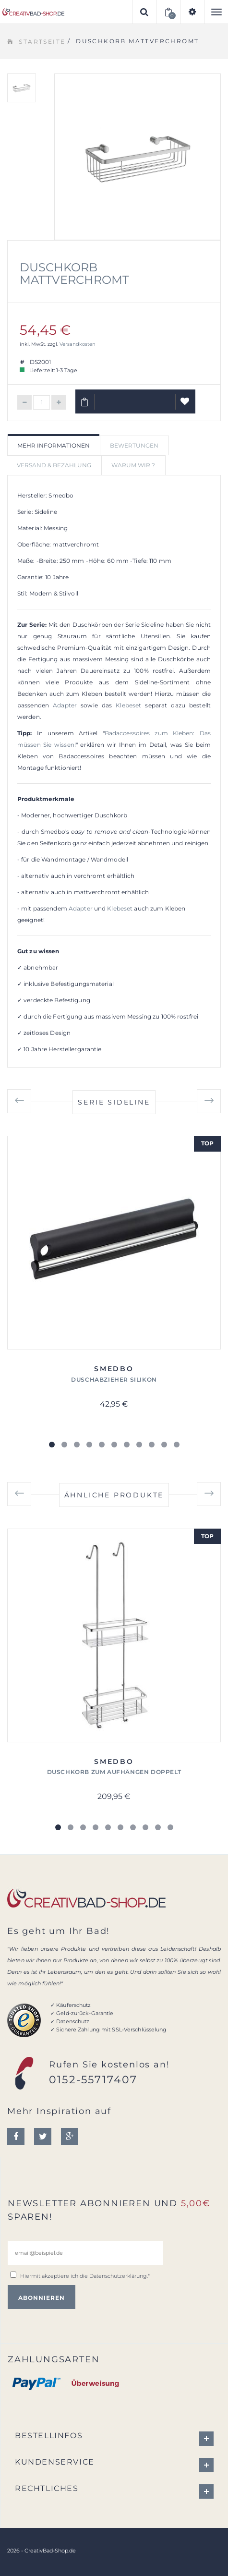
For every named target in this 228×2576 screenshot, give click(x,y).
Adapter (65, 705)
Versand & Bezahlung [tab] (54, 465)
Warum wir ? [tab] (133, 465)
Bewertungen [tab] (134, 445)
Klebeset (128, 705)
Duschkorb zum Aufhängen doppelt (114, 1771)
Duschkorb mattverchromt (74, 273)
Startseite (42, 41)
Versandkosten (78, 344)
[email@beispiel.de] (85, 2253)
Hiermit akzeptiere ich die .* (85, 2275)
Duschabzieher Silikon (114, 1379)
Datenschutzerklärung (118, 2275)
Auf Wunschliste (185, 405)
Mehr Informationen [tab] (53, 445)
